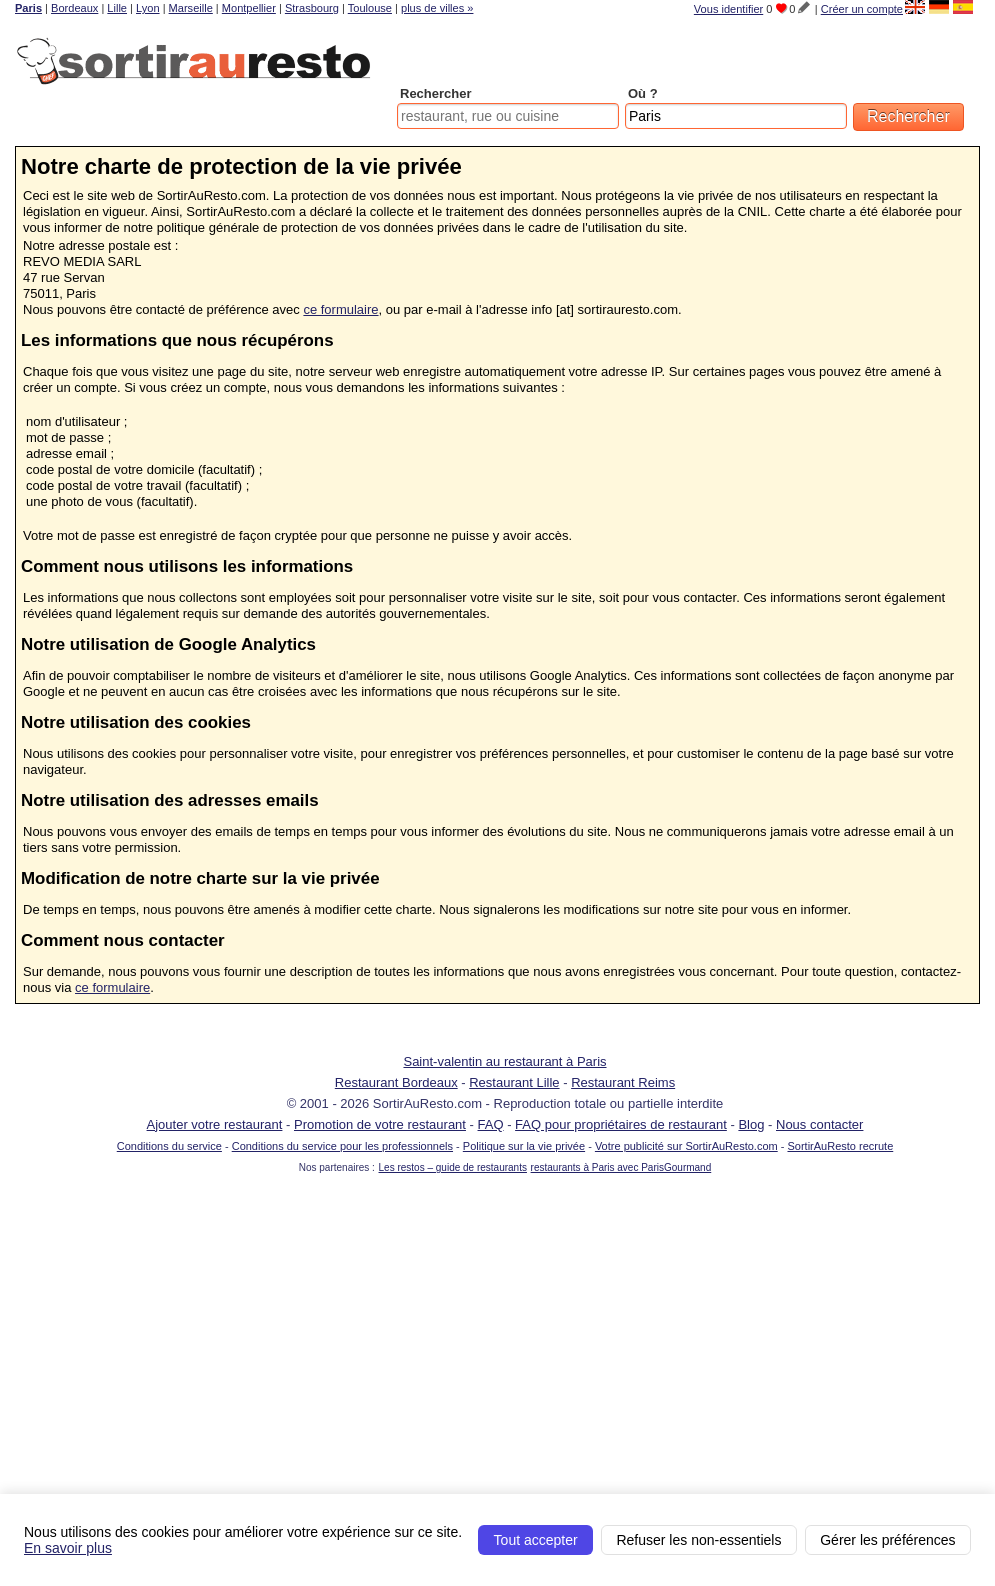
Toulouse (370, 8)
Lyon (148, 8)
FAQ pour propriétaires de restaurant (621, 1124)
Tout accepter (536, 1540)
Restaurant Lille (514, 1082)
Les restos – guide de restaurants (453, 1167)
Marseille (191, 8)
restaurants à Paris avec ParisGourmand (621, 1167)
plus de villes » (437, 8)
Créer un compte (862, 9)
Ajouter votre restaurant (215, 1124)
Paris (28, 8)
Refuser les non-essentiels (698, 1540)
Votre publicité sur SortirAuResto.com (686, 1146)
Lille (117, 8)
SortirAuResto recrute (840, 1146)
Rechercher (436, 93)
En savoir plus (68, 1548)
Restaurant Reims (623, 1082)
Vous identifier (728, 9)
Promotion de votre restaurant (380, 1124)
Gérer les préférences (887, 1540)
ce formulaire (340, 309)
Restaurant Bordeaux (396, 1082)
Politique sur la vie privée (524, 1146)
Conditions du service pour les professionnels (342, 1146)
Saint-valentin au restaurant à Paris (504, 1061)
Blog (751, 1124)
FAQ (491, 1124)
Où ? (643, 93)
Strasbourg (312, 8)
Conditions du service (169, 1146)
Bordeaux (74, 8)
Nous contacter (819, 1124)
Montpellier (249, 8)
